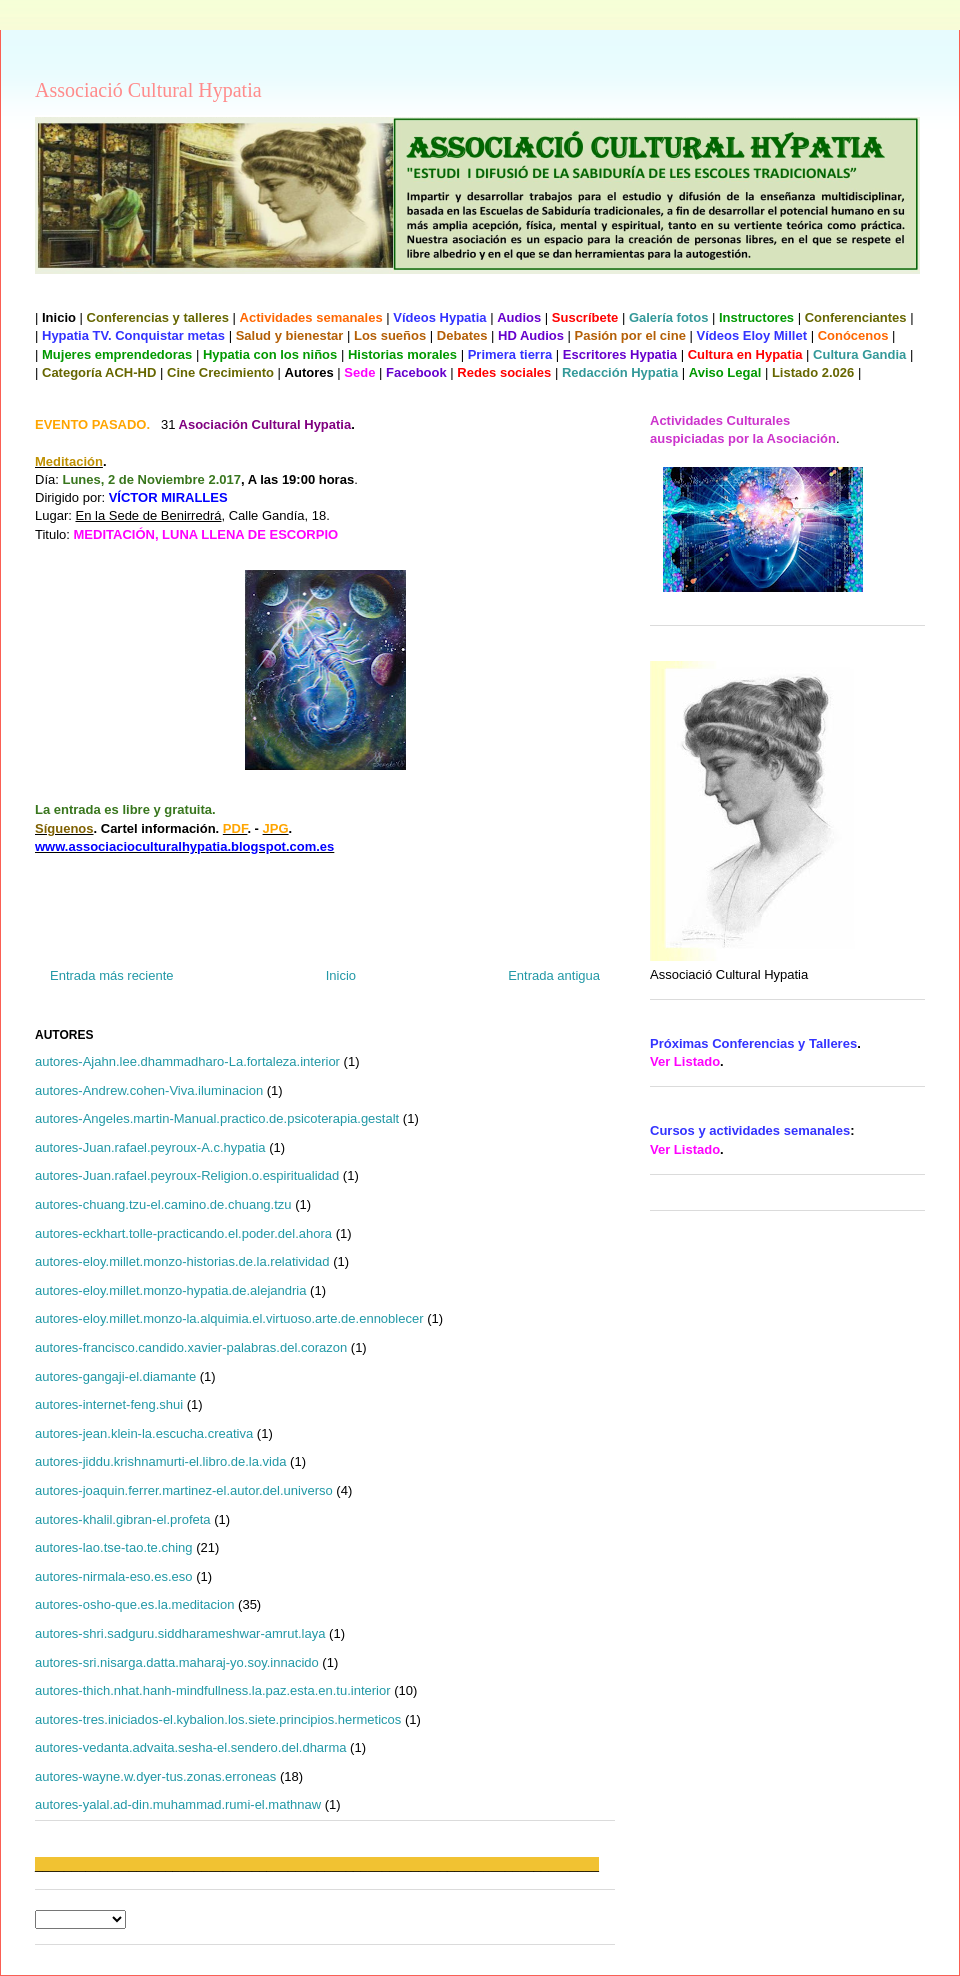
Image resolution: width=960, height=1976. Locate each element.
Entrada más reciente (112, 975)
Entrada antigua (554, 975)
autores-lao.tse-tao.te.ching (114, 1547)
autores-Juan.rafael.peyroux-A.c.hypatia (150, 1147)
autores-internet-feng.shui (109, 1404)
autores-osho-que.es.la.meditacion (134, 1604)
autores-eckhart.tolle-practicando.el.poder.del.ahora (183, 1233)
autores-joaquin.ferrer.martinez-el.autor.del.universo (184, 1490)
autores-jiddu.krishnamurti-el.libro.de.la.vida (160, 1461)
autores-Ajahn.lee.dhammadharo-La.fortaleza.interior (187, 1061)
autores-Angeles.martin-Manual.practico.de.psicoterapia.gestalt (217, 1118)
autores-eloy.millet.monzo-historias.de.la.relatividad (182, 1261)
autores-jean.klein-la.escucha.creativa (144, 1433)
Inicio (341, 975)
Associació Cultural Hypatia (148, 90)
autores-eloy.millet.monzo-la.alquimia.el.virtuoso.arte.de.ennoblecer (229, 1318)
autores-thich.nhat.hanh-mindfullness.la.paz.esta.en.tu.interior (213, 1690)
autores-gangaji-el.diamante (115, 1376)
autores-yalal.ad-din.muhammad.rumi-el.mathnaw (178, 1804)
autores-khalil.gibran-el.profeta (123, 1519)
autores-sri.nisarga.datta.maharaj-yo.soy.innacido (177, 1662)
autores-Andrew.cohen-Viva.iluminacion (149, 1090)
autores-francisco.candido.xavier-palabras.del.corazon (191, 1347)
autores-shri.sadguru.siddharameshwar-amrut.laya (180, 1633)
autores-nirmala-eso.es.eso (114, 1576)
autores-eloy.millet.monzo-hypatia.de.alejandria (170, 1290)
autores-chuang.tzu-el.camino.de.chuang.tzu (163, 1204)
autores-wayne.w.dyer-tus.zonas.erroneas (155, 1776)
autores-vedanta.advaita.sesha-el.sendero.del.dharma (190, 1747)
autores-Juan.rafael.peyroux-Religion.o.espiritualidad (187, 1175)
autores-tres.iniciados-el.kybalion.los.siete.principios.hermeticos (218, 1719)
